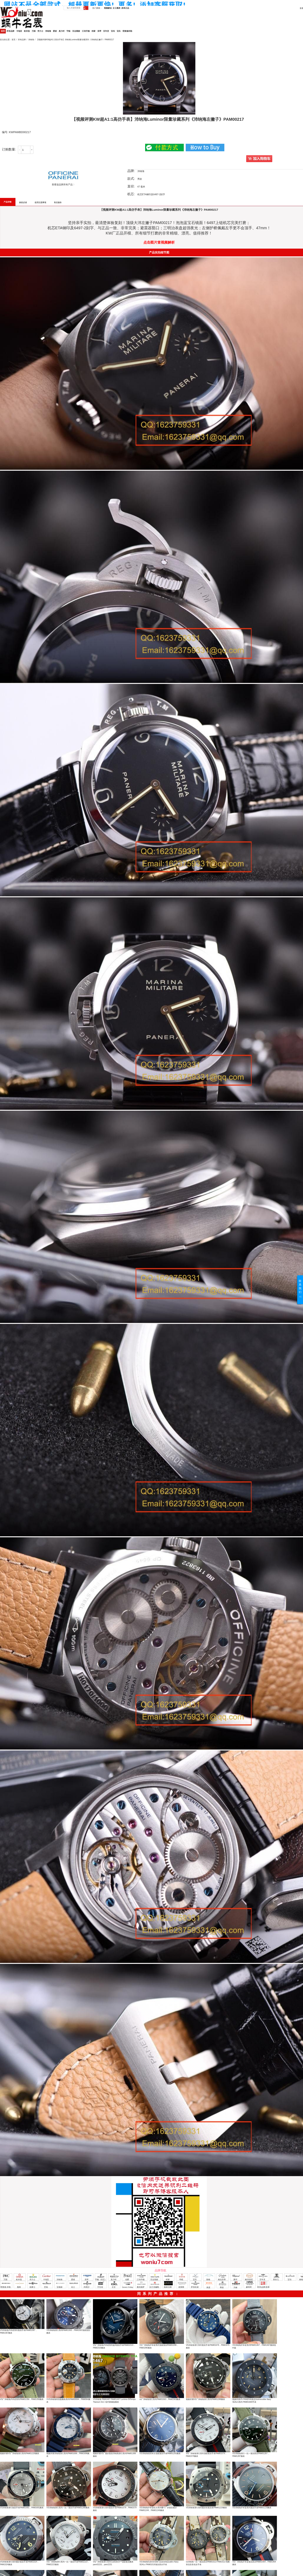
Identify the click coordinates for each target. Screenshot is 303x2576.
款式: (131, 179)
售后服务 (58, 202)
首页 (3, 31)
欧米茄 (27, 31)
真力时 (62, 31)
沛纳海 (48, 31)
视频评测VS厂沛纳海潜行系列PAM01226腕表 (19, 2453)
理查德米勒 (127, 31)
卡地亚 (19, 31)
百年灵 (106, 31)
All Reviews (5, 164)
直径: (131, 186)
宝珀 (113, 31)
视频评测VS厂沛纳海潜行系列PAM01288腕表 (205, 2399)
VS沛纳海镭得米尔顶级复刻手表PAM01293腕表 (159, 2453)
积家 (93, 31)
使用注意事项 (40, 202)
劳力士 (40, 31)
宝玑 (119, 31)
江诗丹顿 (86, 31)
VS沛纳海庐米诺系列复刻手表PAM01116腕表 (251, 2508)
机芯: (131, 194)
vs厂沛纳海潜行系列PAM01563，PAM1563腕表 (159, 2399)
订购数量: (9, 149)
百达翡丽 (76, 31)
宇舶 (68, 31)
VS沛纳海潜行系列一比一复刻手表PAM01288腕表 (67, 2508)
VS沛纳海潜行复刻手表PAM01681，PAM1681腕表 (21, 2508)
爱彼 (55, 31)
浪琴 (99, 31)
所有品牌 (10, 31)
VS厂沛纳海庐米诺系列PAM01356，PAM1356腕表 (21, 2399)
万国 (34, 31)
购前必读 (23, 202)
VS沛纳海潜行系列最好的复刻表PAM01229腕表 (206, 2508)
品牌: (131, 171)
